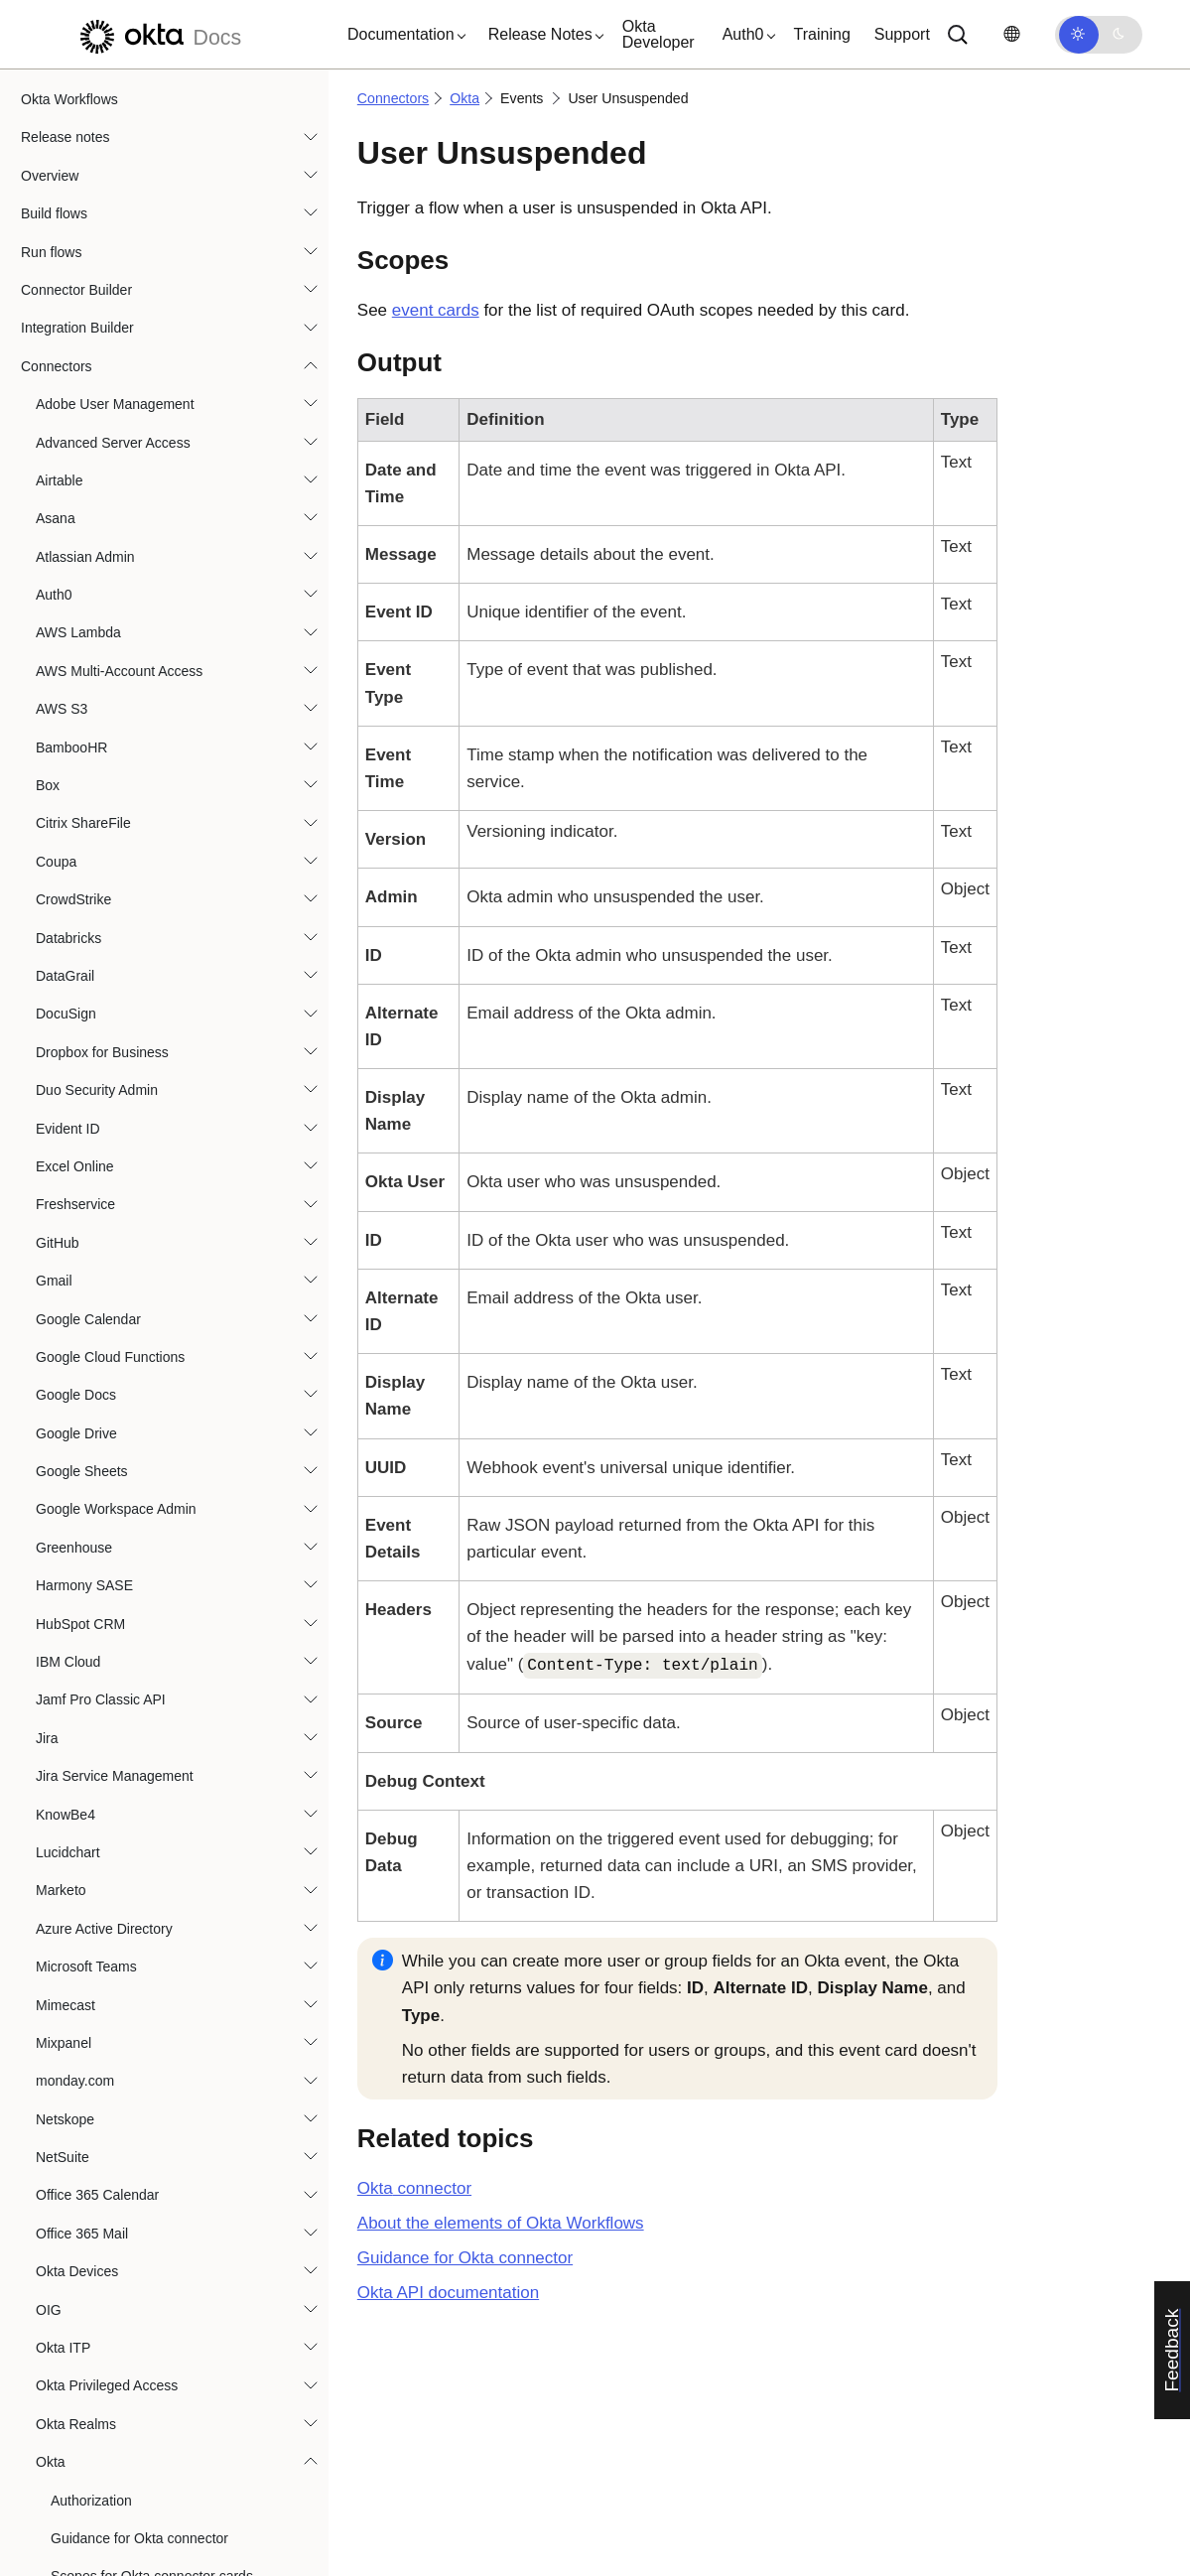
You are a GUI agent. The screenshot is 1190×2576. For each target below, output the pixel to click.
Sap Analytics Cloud (98, 1563)
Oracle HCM (74, 1335)
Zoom (53, 2288)
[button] (401, 35)
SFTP (53, 1716)
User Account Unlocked (138, 274)
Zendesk (62, 2212)
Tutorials (47, 2434)
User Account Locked (131, 236)
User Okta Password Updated (157, 655)
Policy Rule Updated (129, 83)
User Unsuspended (129, 1113)
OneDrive (65, 1182)
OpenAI (59, 1259)
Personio (63, 1449)
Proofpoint (67, 1487)
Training (822, 34)
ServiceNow (73, 1678)
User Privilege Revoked (138, 808)
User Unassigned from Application (170, 1074)
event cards (435, 310)
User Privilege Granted (136, 769)
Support (902, 34)
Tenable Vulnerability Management (142, 2097)
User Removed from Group (149, 883)
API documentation (448, 2292)
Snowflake (68, 1982)
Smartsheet (71, 1945)
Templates (52, 2395)
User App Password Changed (157, 427)
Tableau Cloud (80, 2059)
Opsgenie (65, 1296)
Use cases (53, 2472)
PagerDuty (68, 1412)
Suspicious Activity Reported (153, 160)
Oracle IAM (70, 1373)
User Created (107, 503)
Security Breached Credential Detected (186, 197)
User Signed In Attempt (137, 922)
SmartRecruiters (86, 1907)
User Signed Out (117, 960)
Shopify (59, 1754)
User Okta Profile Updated (146, 694)
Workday (63, 2173)
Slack (52, 1792)
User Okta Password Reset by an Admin (190, 617)
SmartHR (64, 1868)
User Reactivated (119, 846)
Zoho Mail (66, 2249)
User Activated (110, 350)
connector (414, 2188)
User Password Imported (142, 732)
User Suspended (117, 999)
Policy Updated (112, 122)
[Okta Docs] (158, 34)
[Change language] (1011, 34)
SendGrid (65, 1602)
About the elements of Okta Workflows (500, 2223)
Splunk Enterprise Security (117, 2021)
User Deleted (106, 579)
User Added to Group (131, 388)
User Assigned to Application (153, 465)
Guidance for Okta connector (465, 2257)
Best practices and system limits (119, 2510)
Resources (54, 2548)
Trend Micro (72, 2135)
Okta (464, 98)
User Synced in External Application (176, 1036)
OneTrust (64, 1221)
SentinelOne (74, 1640)
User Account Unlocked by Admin (168, 313)
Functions (51, 2358)
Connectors (393, 98)
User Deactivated (119, 541)
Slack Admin (74, 1830)
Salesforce (68, 1526)
